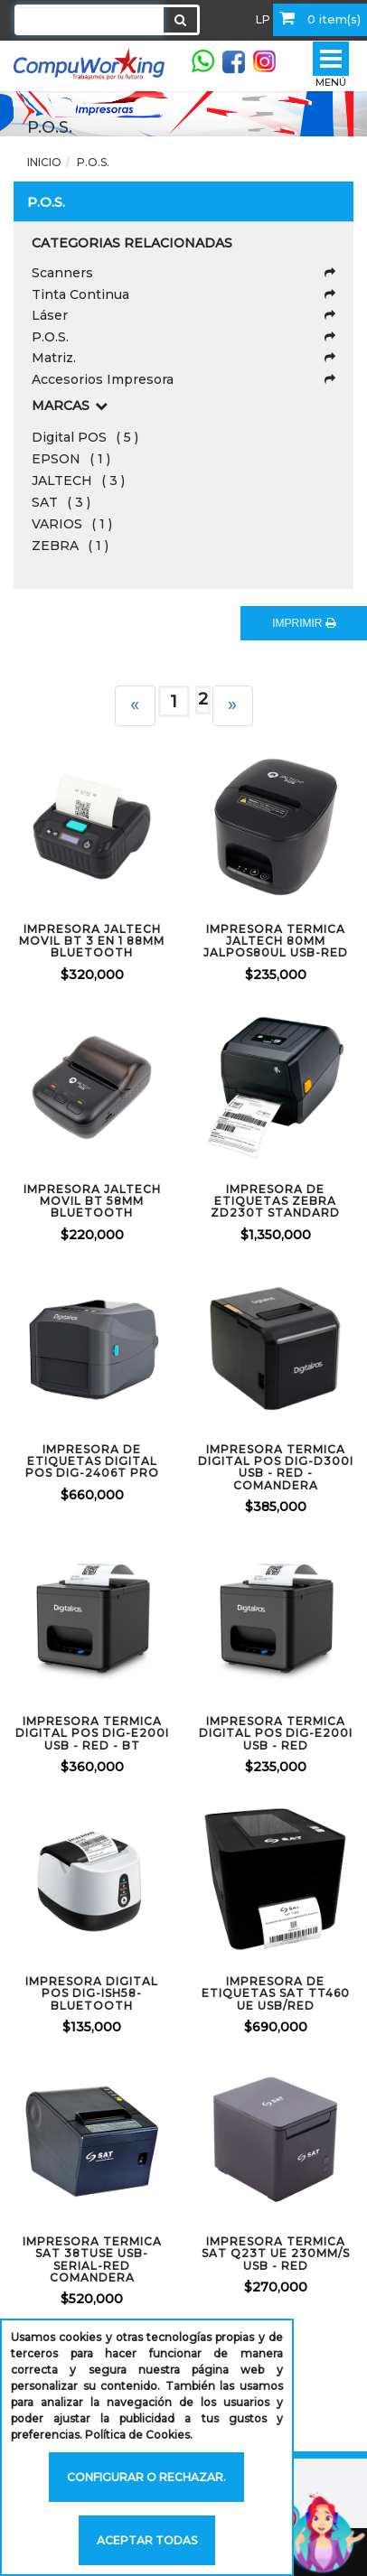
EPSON (71, 459)
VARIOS (72, 524)
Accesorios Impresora (183, 379)
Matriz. (183, 358)
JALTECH (78, 480)
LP (263, 19)
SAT (61, 502)
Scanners (183, 273)
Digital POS (85, 437)
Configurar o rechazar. (146, 2477)
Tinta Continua (183, 294)
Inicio (44, 162)
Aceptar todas (147, 2540)
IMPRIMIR (303, 623)
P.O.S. (93, 162)
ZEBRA (70, 545)
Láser (183, 315)
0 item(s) (320, 18)
